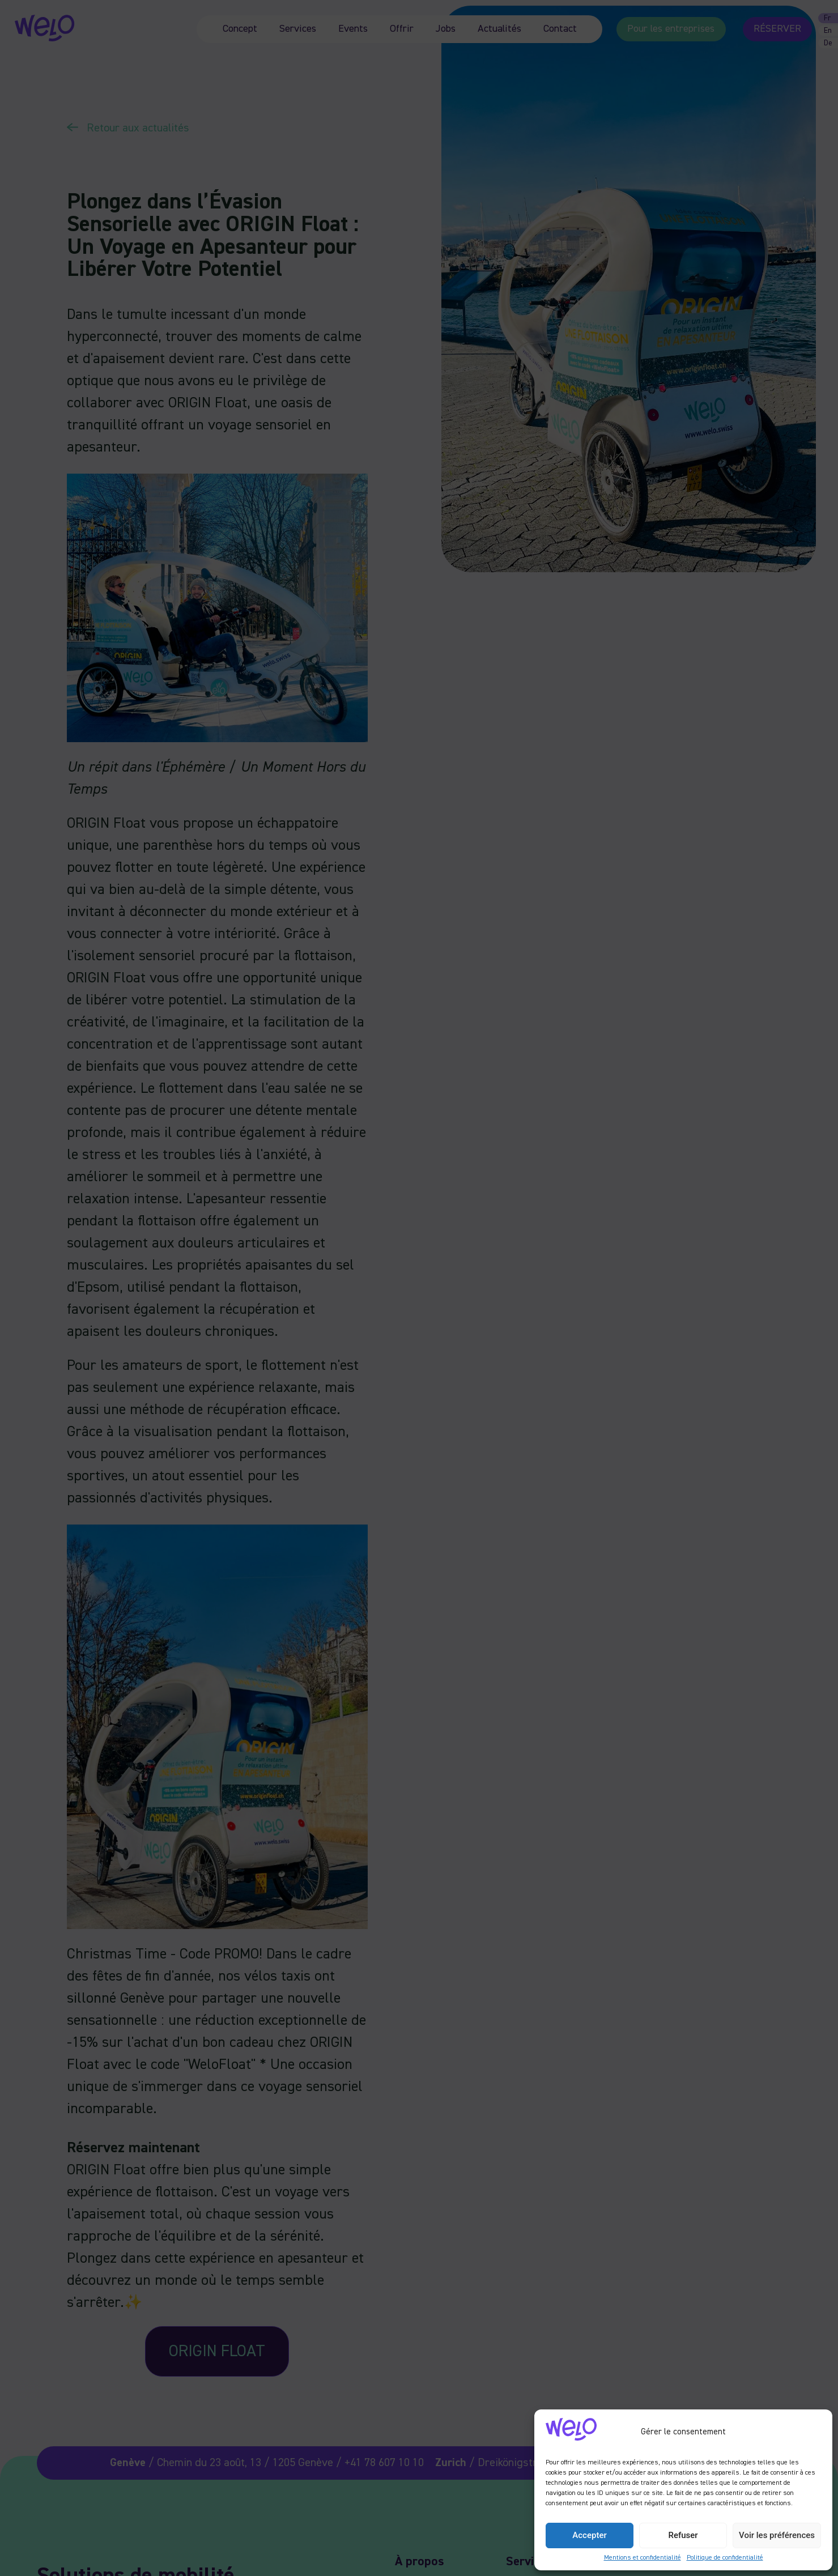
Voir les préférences (777, 2535)
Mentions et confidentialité (642, 2557)
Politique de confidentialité (725, 2557)
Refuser (682, 2535)
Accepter (589, 2535)
